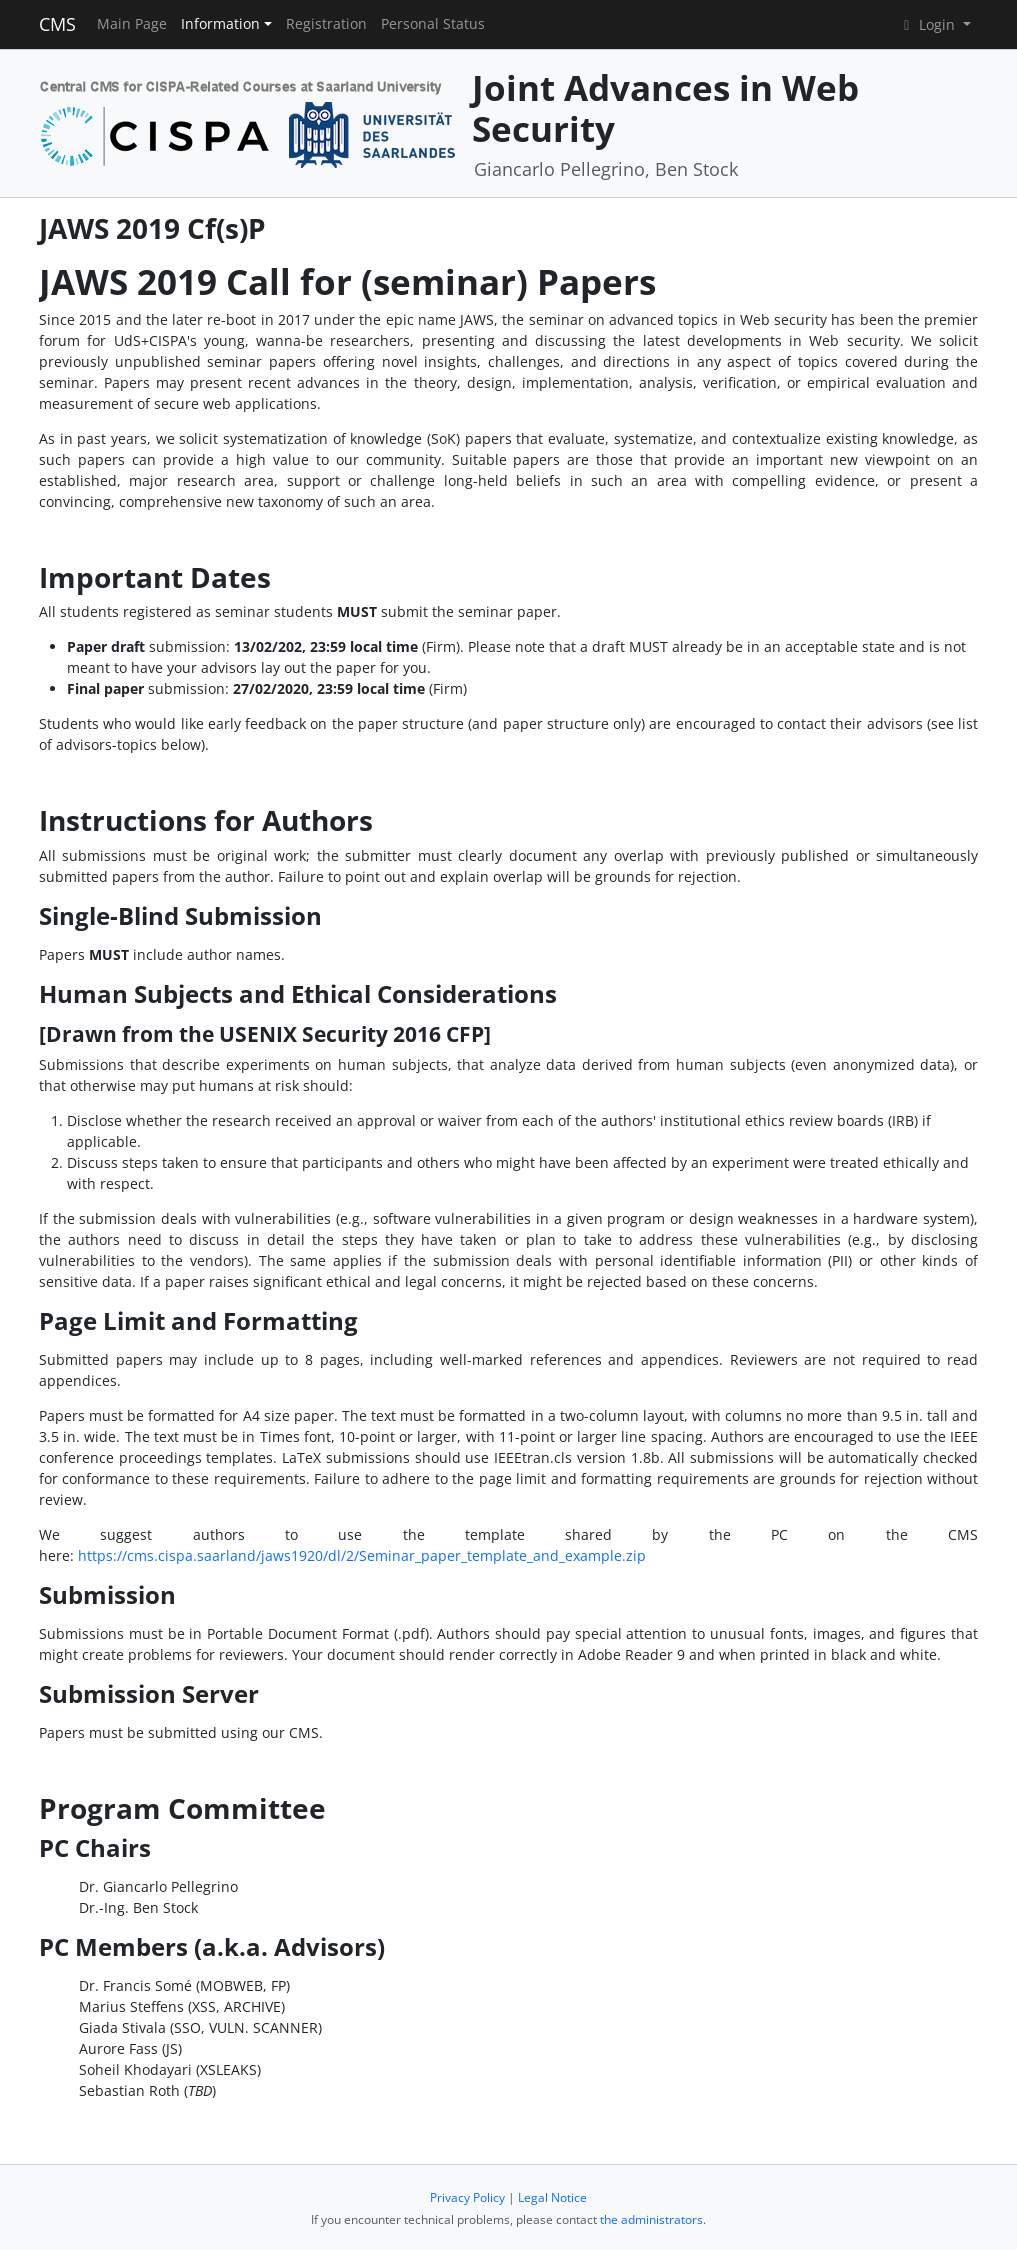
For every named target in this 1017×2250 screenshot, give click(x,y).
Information (220, 24)
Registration (326, 24)
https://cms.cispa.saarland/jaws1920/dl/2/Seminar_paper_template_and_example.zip (362, 1555)
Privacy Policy (467, 2197)
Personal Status (433, 24)
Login (929, 24)
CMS (57, 24)
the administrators (651, 2219)
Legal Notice (552, 2197)
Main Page (132, 24)
